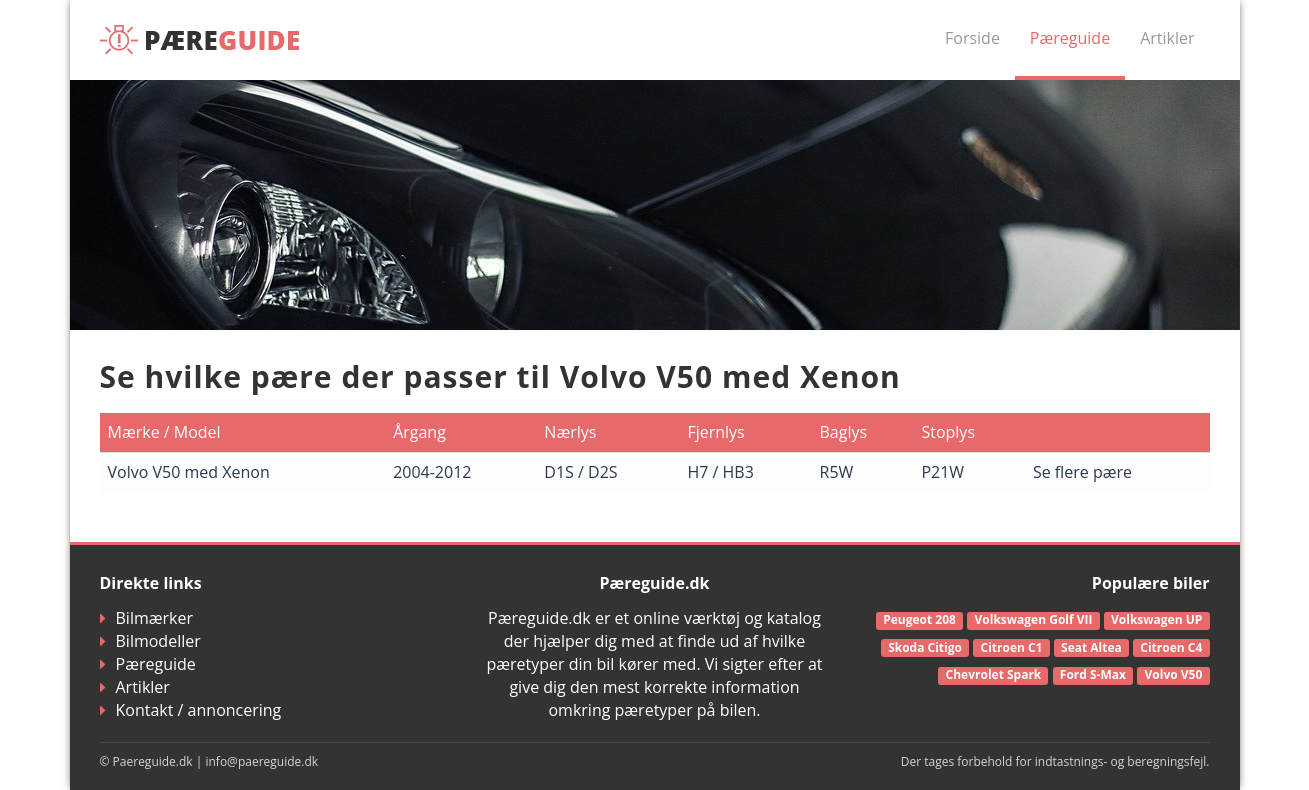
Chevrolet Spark (994, 674)
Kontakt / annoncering (191, 710)
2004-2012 (432, 472)
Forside (972, 38)
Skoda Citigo (925, 647)
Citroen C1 (1011, 647)
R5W (837, 472)
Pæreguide (1070, 38)
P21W (942, 472)
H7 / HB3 (720, 472)
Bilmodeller (150, 641)
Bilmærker (147, 618)
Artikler (1167, 38)
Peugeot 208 (919, 619)
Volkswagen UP (1156, 619)
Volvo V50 (1174, 674)
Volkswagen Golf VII (1034, 619)
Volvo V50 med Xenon (189, 472)
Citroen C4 (1171, 647)
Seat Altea (1091, 647)
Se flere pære (1082, 472)
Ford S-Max (1093, 674)
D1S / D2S (580, 472)
